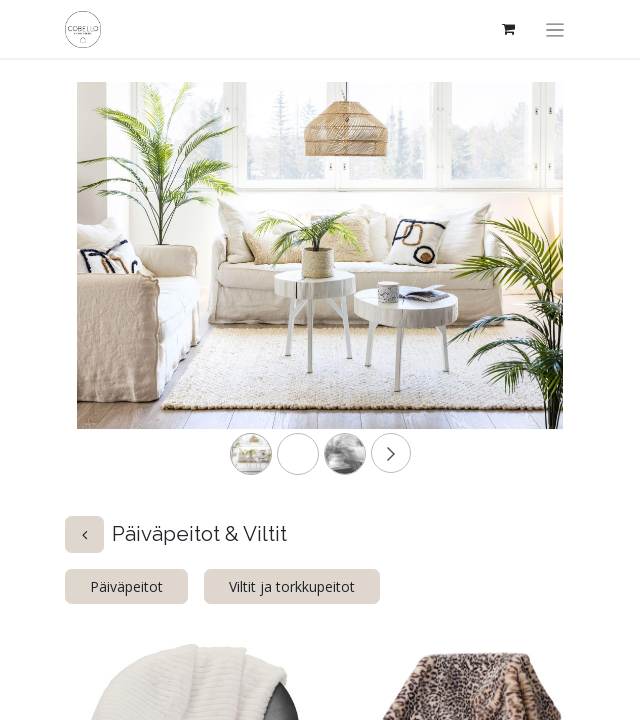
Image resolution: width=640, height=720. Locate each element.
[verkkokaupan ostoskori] (509, 29)
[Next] (526, 287)
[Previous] (113, 287)
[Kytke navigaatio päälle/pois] (555, 29)
